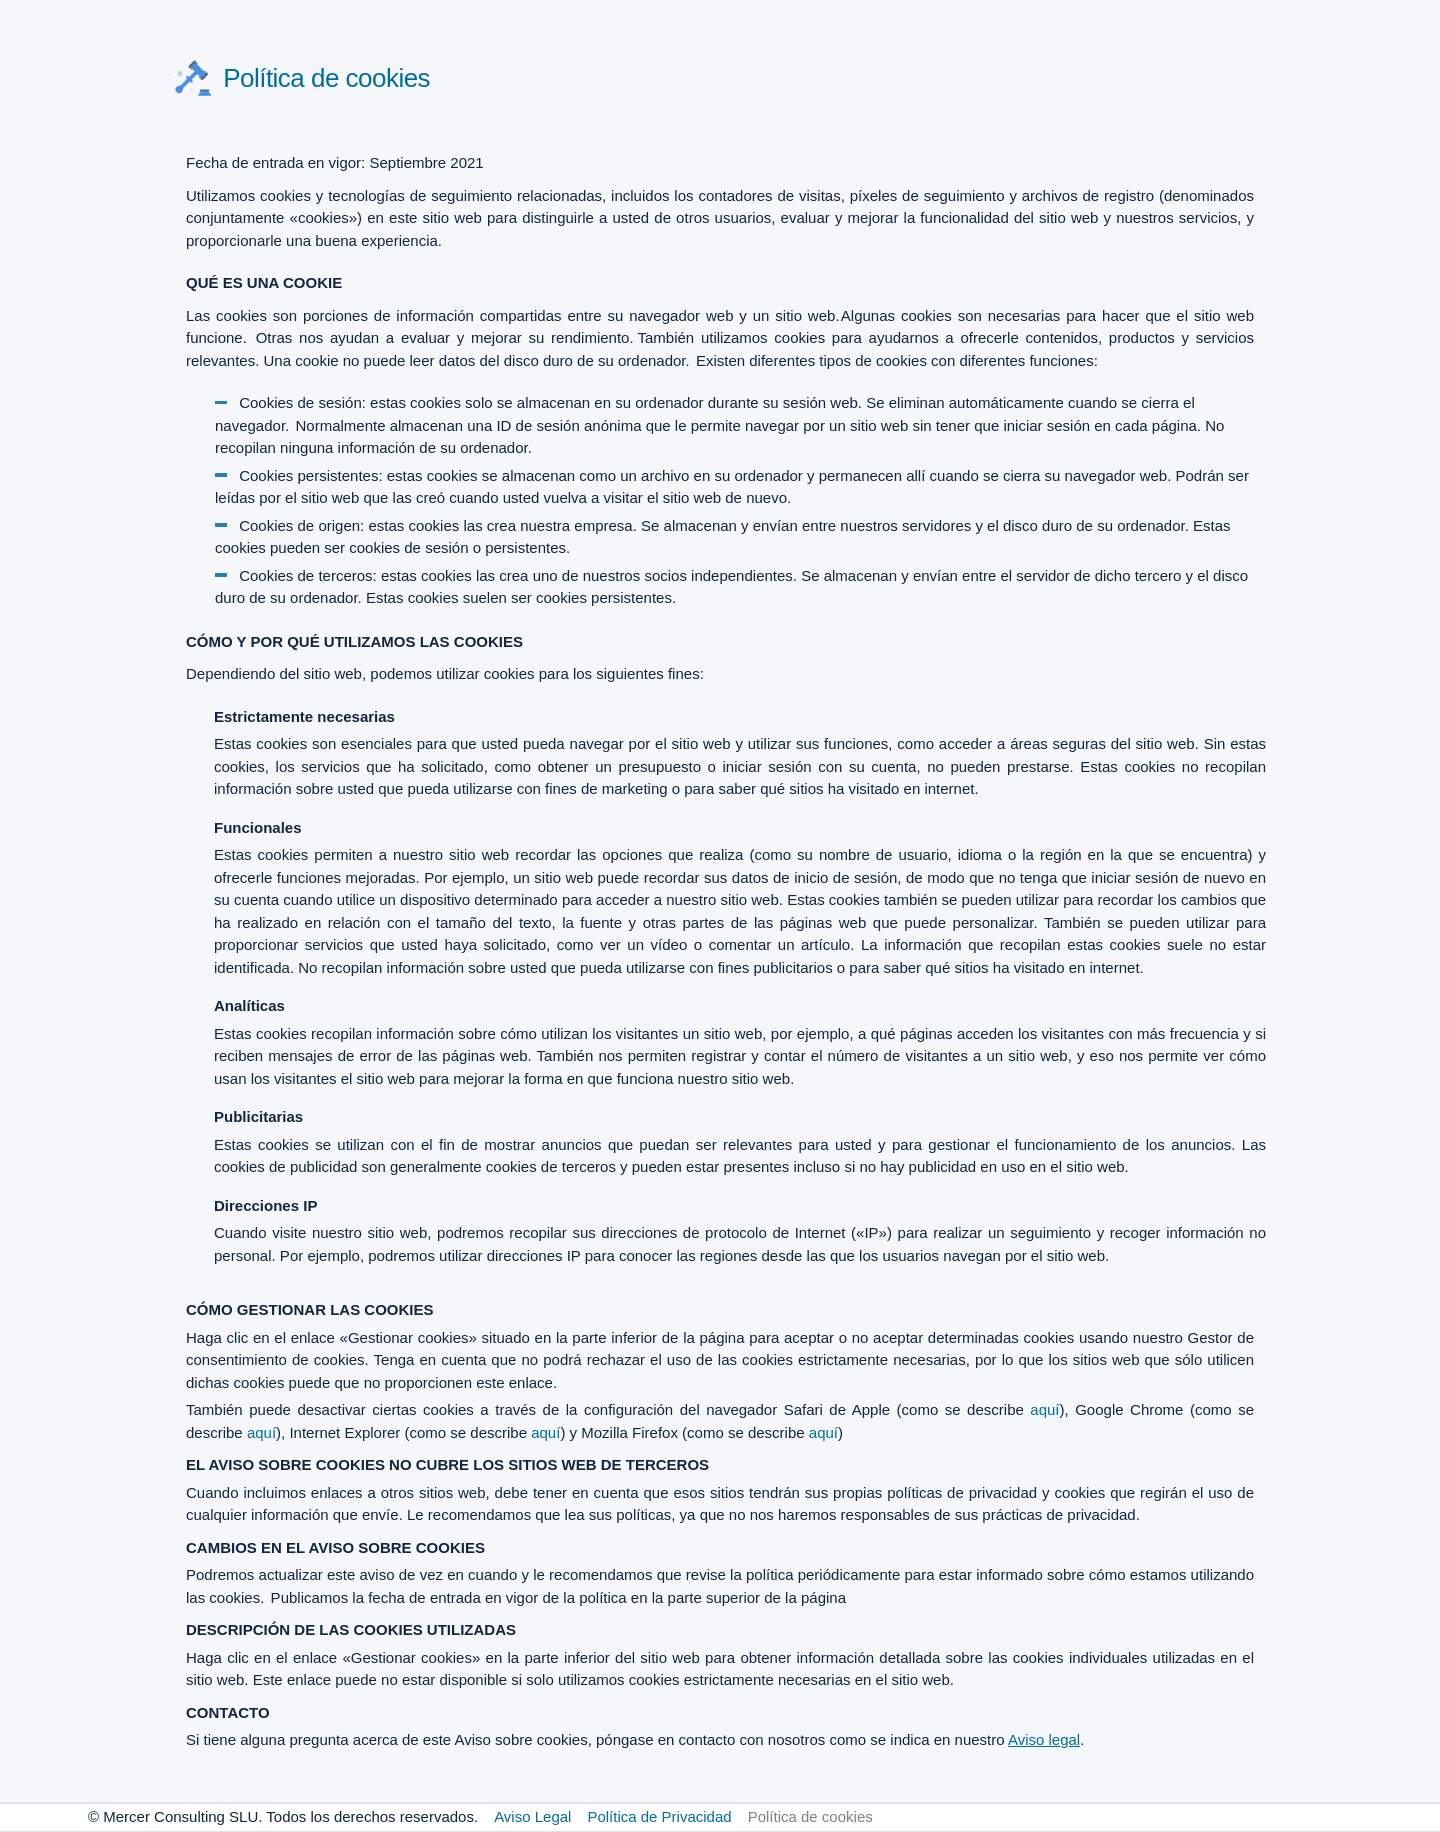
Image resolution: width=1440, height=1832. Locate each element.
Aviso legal (1044, 1739)
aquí (1044, 1409)
